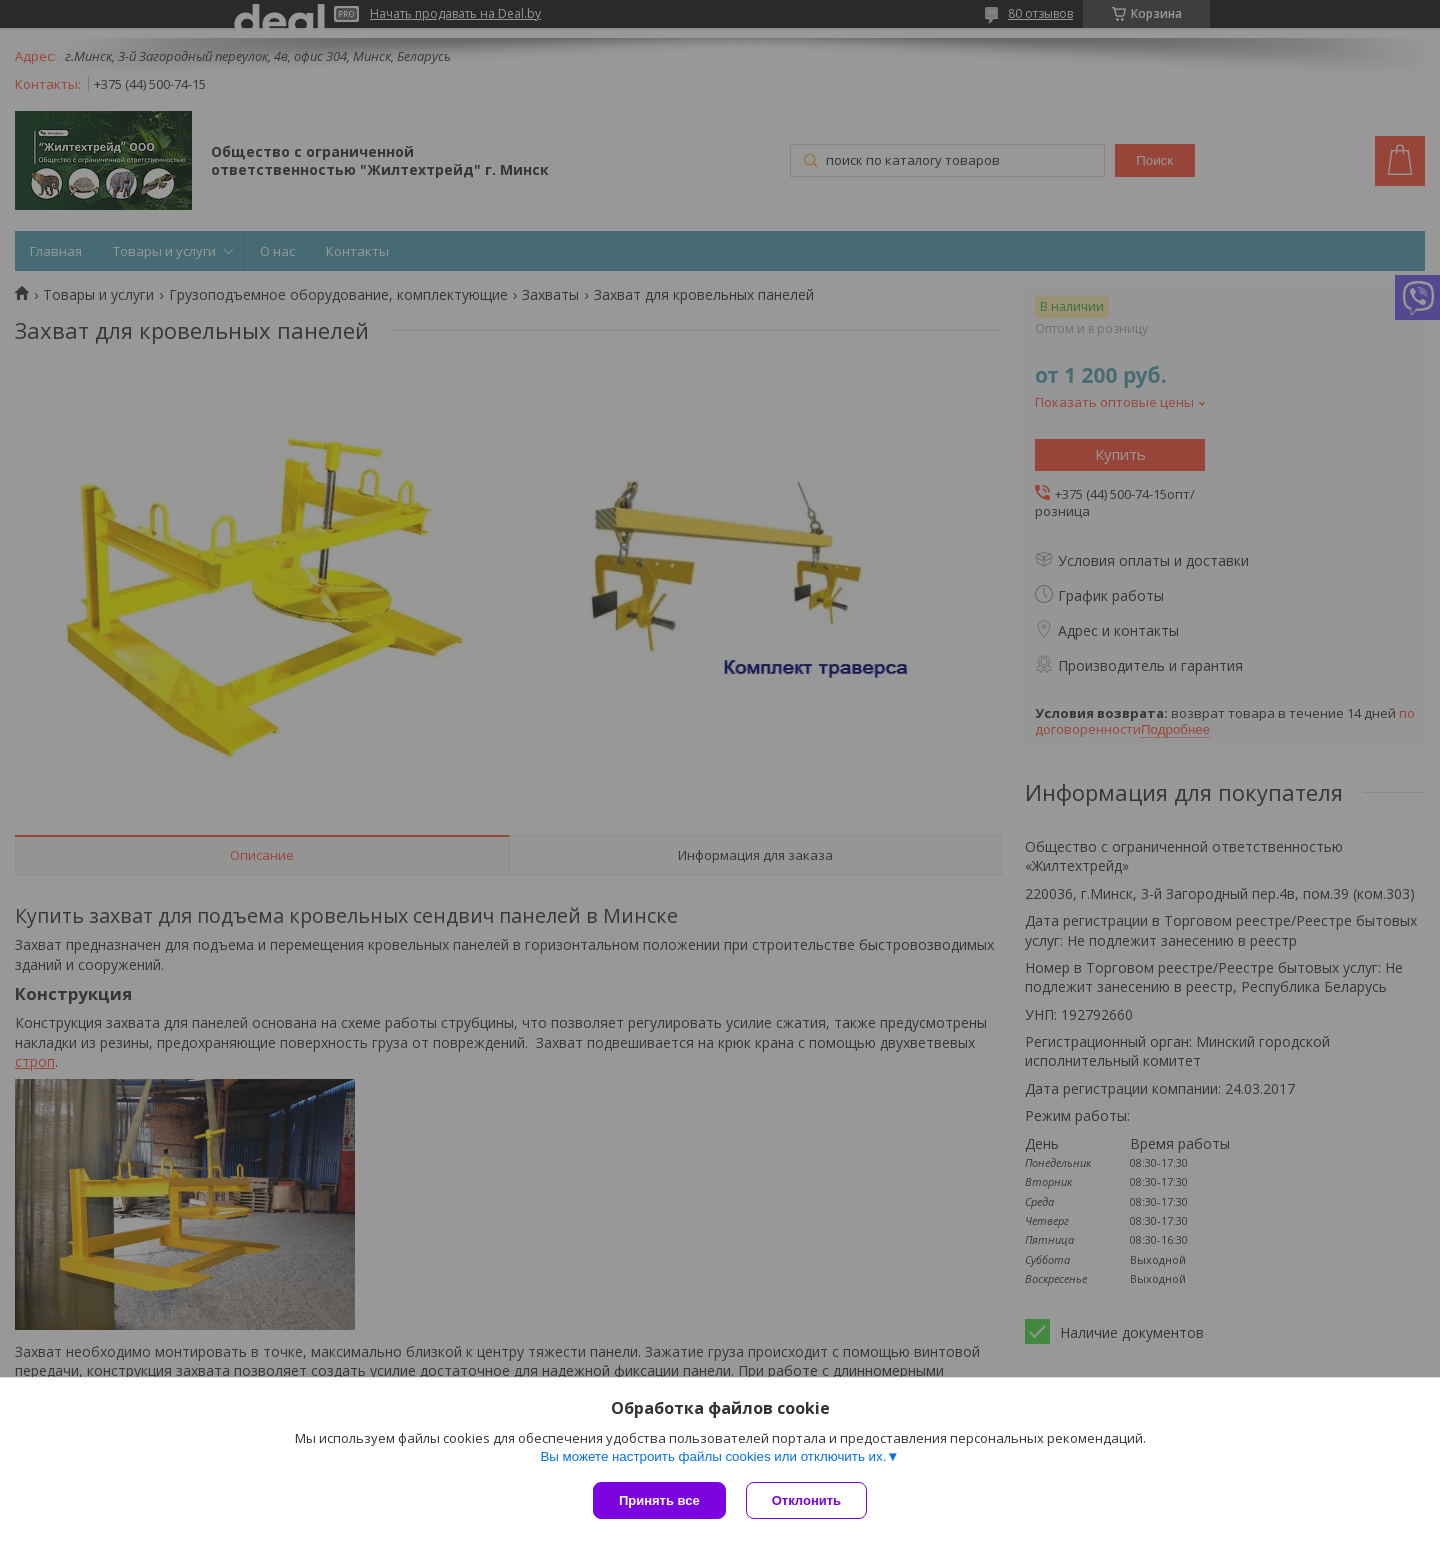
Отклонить (806, 1500)
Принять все (659, 1500)
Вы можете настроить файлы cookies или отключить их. (713, 1456)
